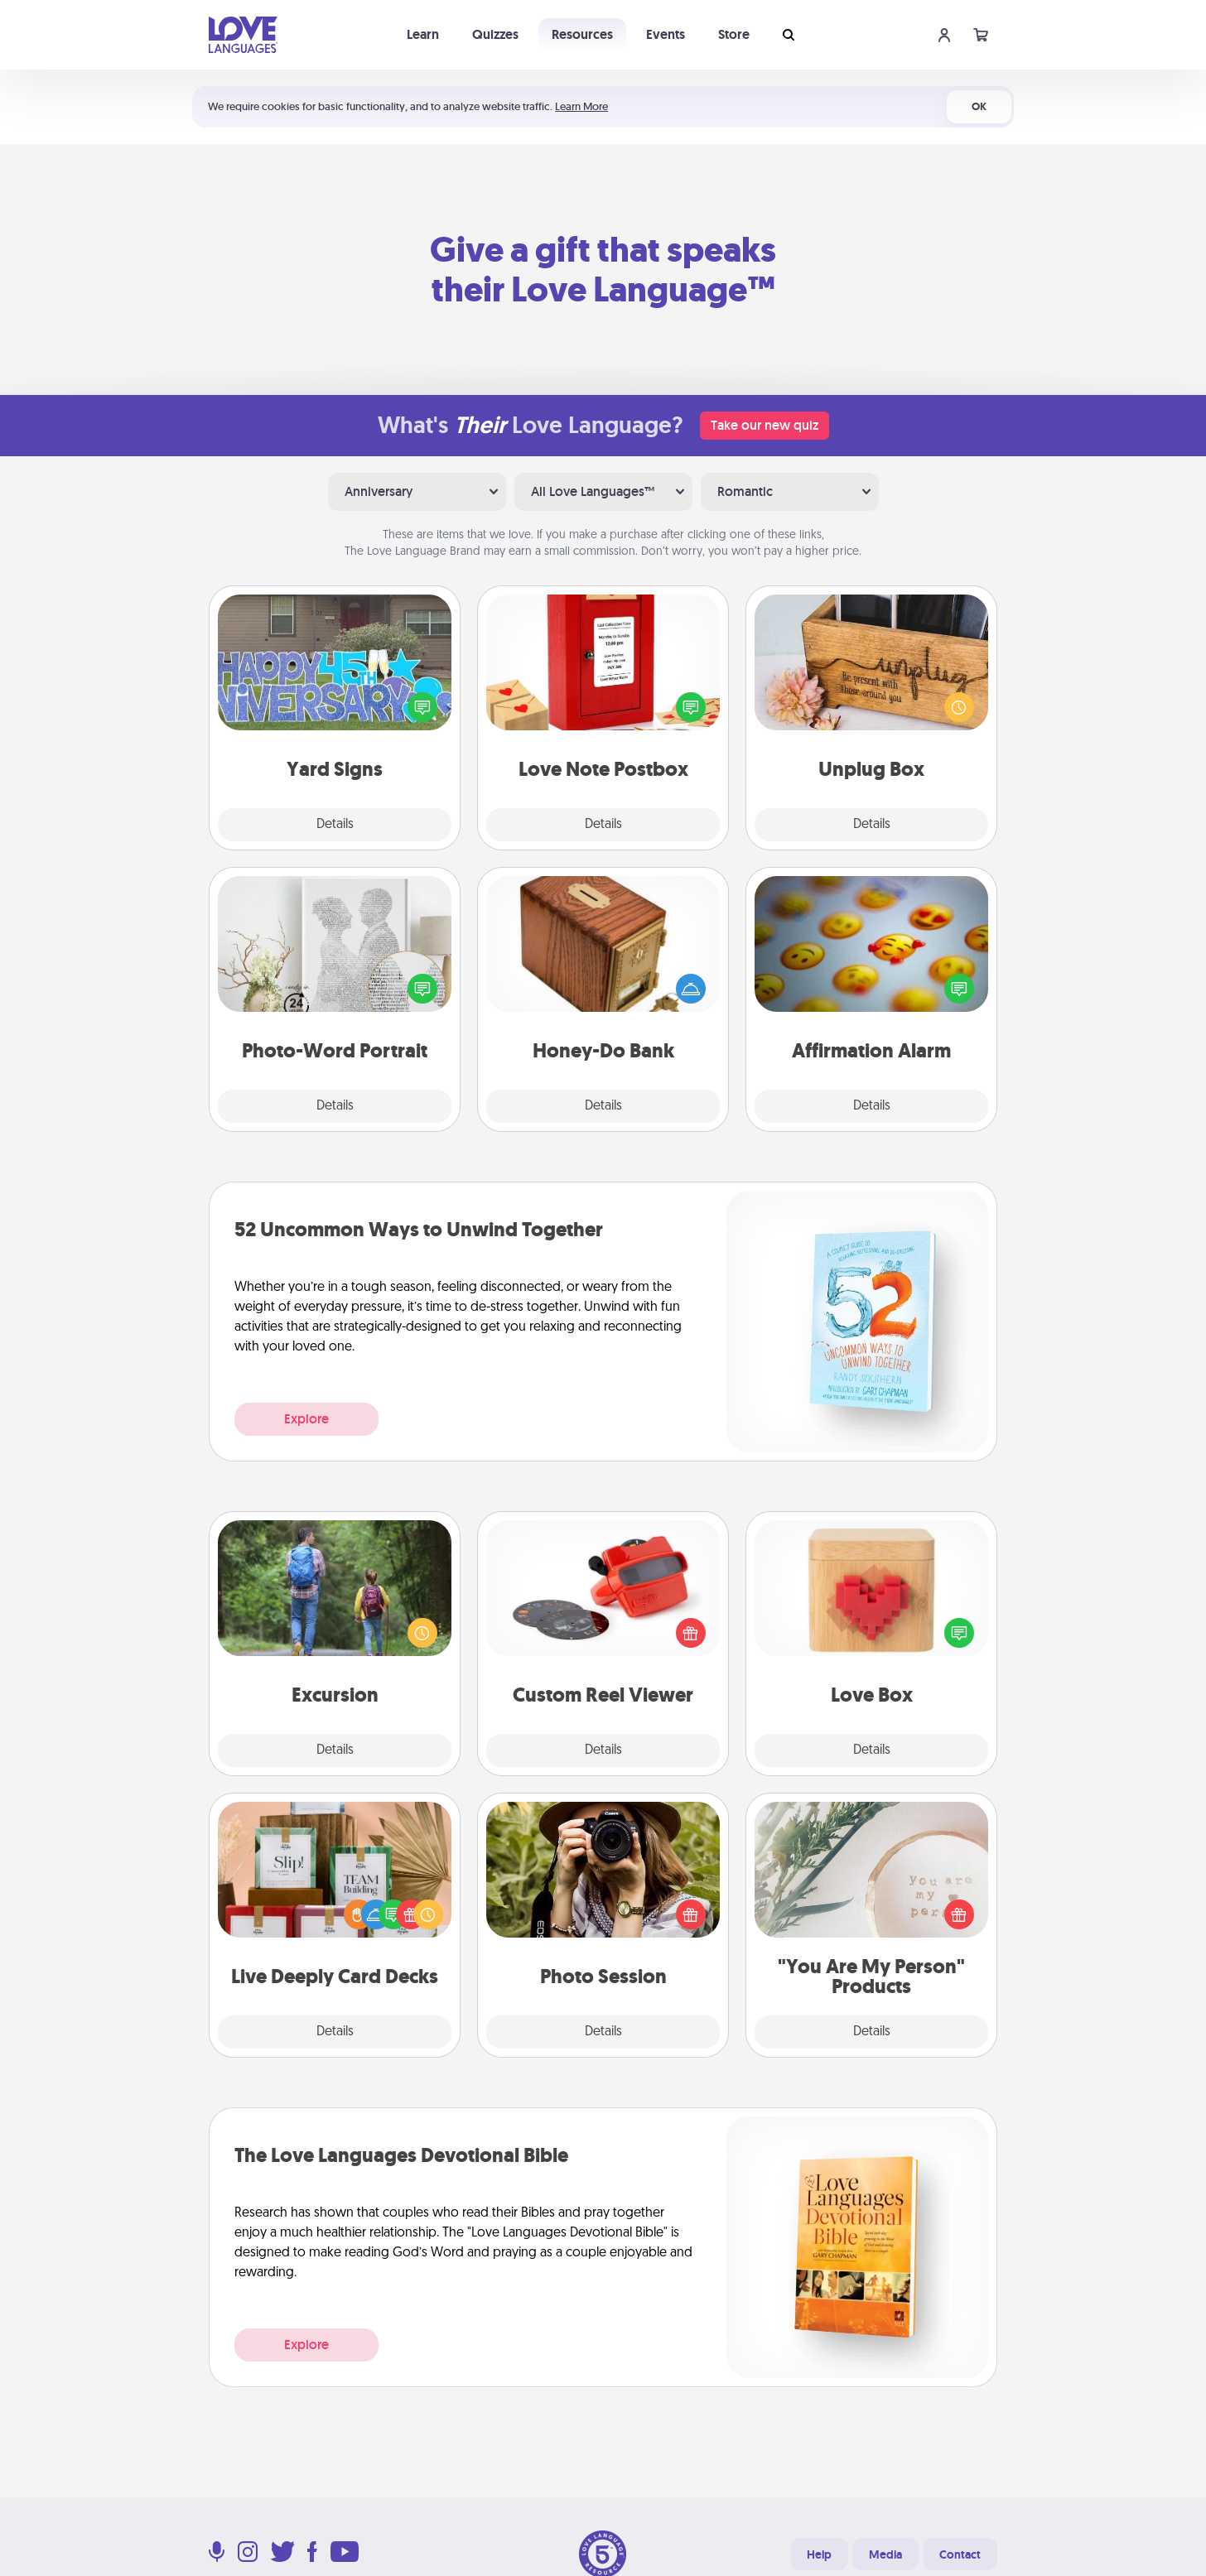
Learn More (581, 106)
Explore (306, 1419)
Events (665, 34)
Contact (960, 2554)
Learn (423, 34)
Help (819, 2554)
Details (335, 824)
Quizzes (495, 34)
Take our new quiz (764, 425)
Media (885, 2554)
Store (734, 34)
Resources (582, 34)
